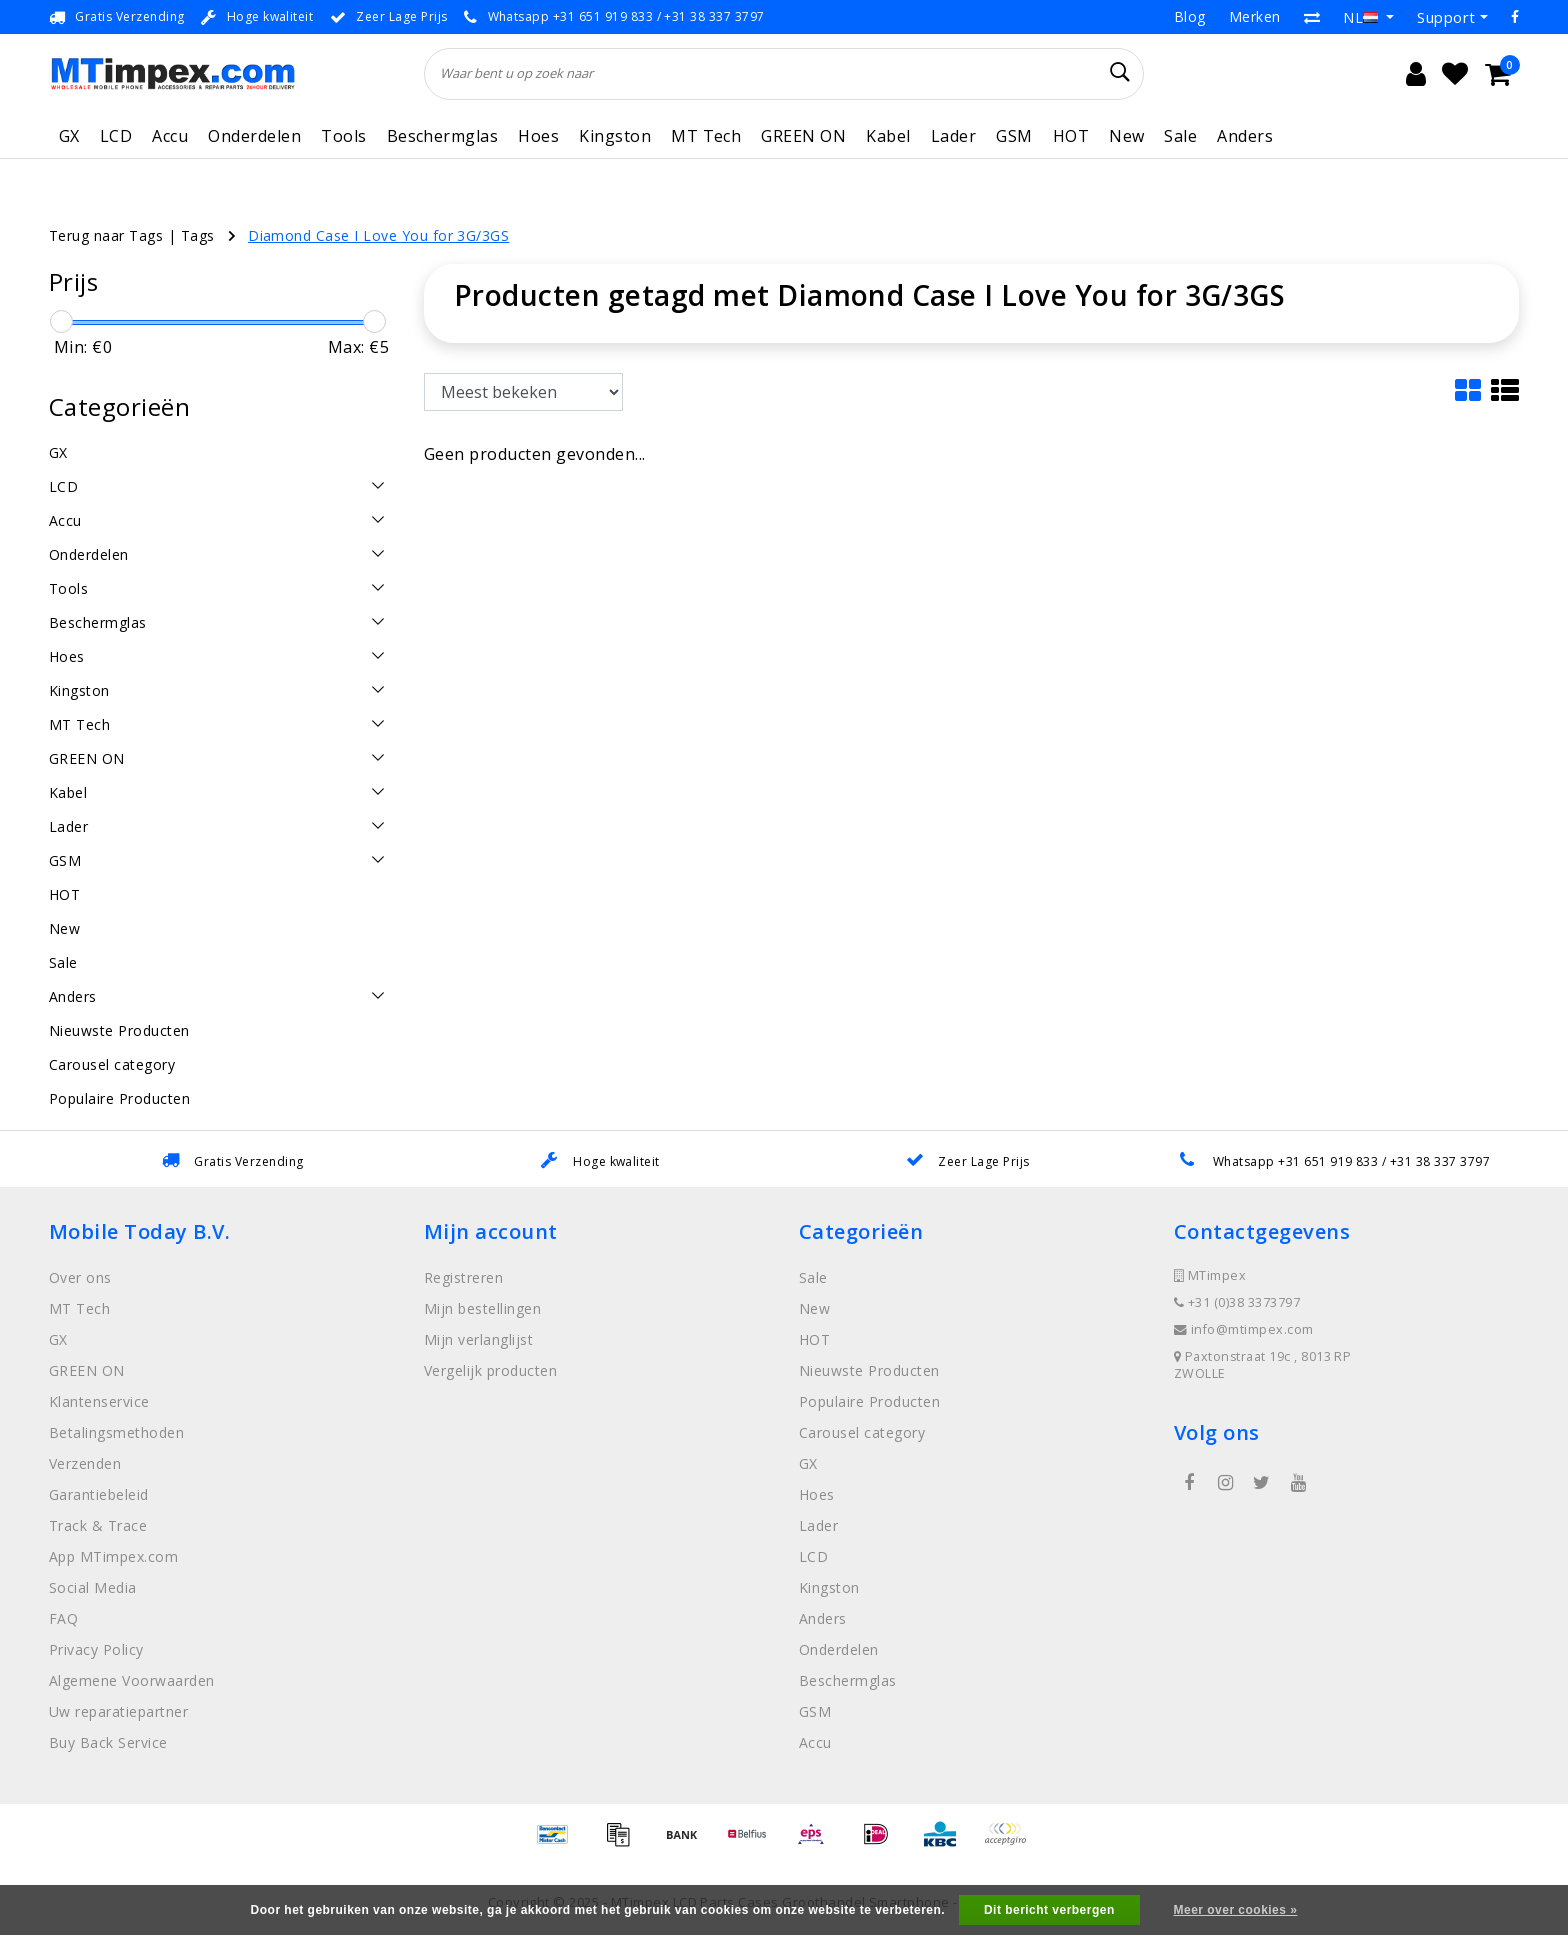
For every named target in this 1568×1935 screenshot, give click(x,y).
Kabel (888, 136)
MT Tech (706, 136)
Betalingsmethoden (116, 1432)
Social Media (93, 1587)
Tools (343, 136)
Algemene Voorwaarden (132, 1680)
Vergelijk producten (490, 1370)
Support (1446, 17)
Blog (1190, 16)
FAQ (63, 1618)
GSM (1014, 136)
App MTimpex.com (113, 1556)
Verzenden (85, 1463)
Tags (198, 235)
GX (69, 136)
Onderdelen (254, 136)
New (1126, 136)
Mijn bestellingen (482, 1308)
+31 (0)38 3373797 (1237, 1302)
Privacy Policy (96, 1649)
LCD (116, 136)
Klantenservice (99, 1401)
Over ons (80, 1277)
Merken (1255, 16)
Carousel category (862, 1432)
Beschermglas (443, 136)
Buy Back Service (108, 1742)
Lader (953, 136)
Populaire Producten (869, 1401)
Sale (1180, 136)
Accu (170, 136)
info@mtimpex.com (1244, 1329)
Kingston (615, 136)
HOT (1071, 136)
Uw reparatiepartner (118, 1711)
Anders (1245, 136)
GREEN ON (803, 136)
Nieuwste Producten (869, 1370)
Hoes (538, 136)
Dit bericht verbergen (1049, 1910)
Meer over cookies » (1236, 1910)
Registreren (463, 1277)
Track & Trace (98, 1525)
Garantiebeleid (99, 1494)
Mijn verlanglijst (478, 1339)
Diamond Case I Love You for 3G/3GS (378, 235)
